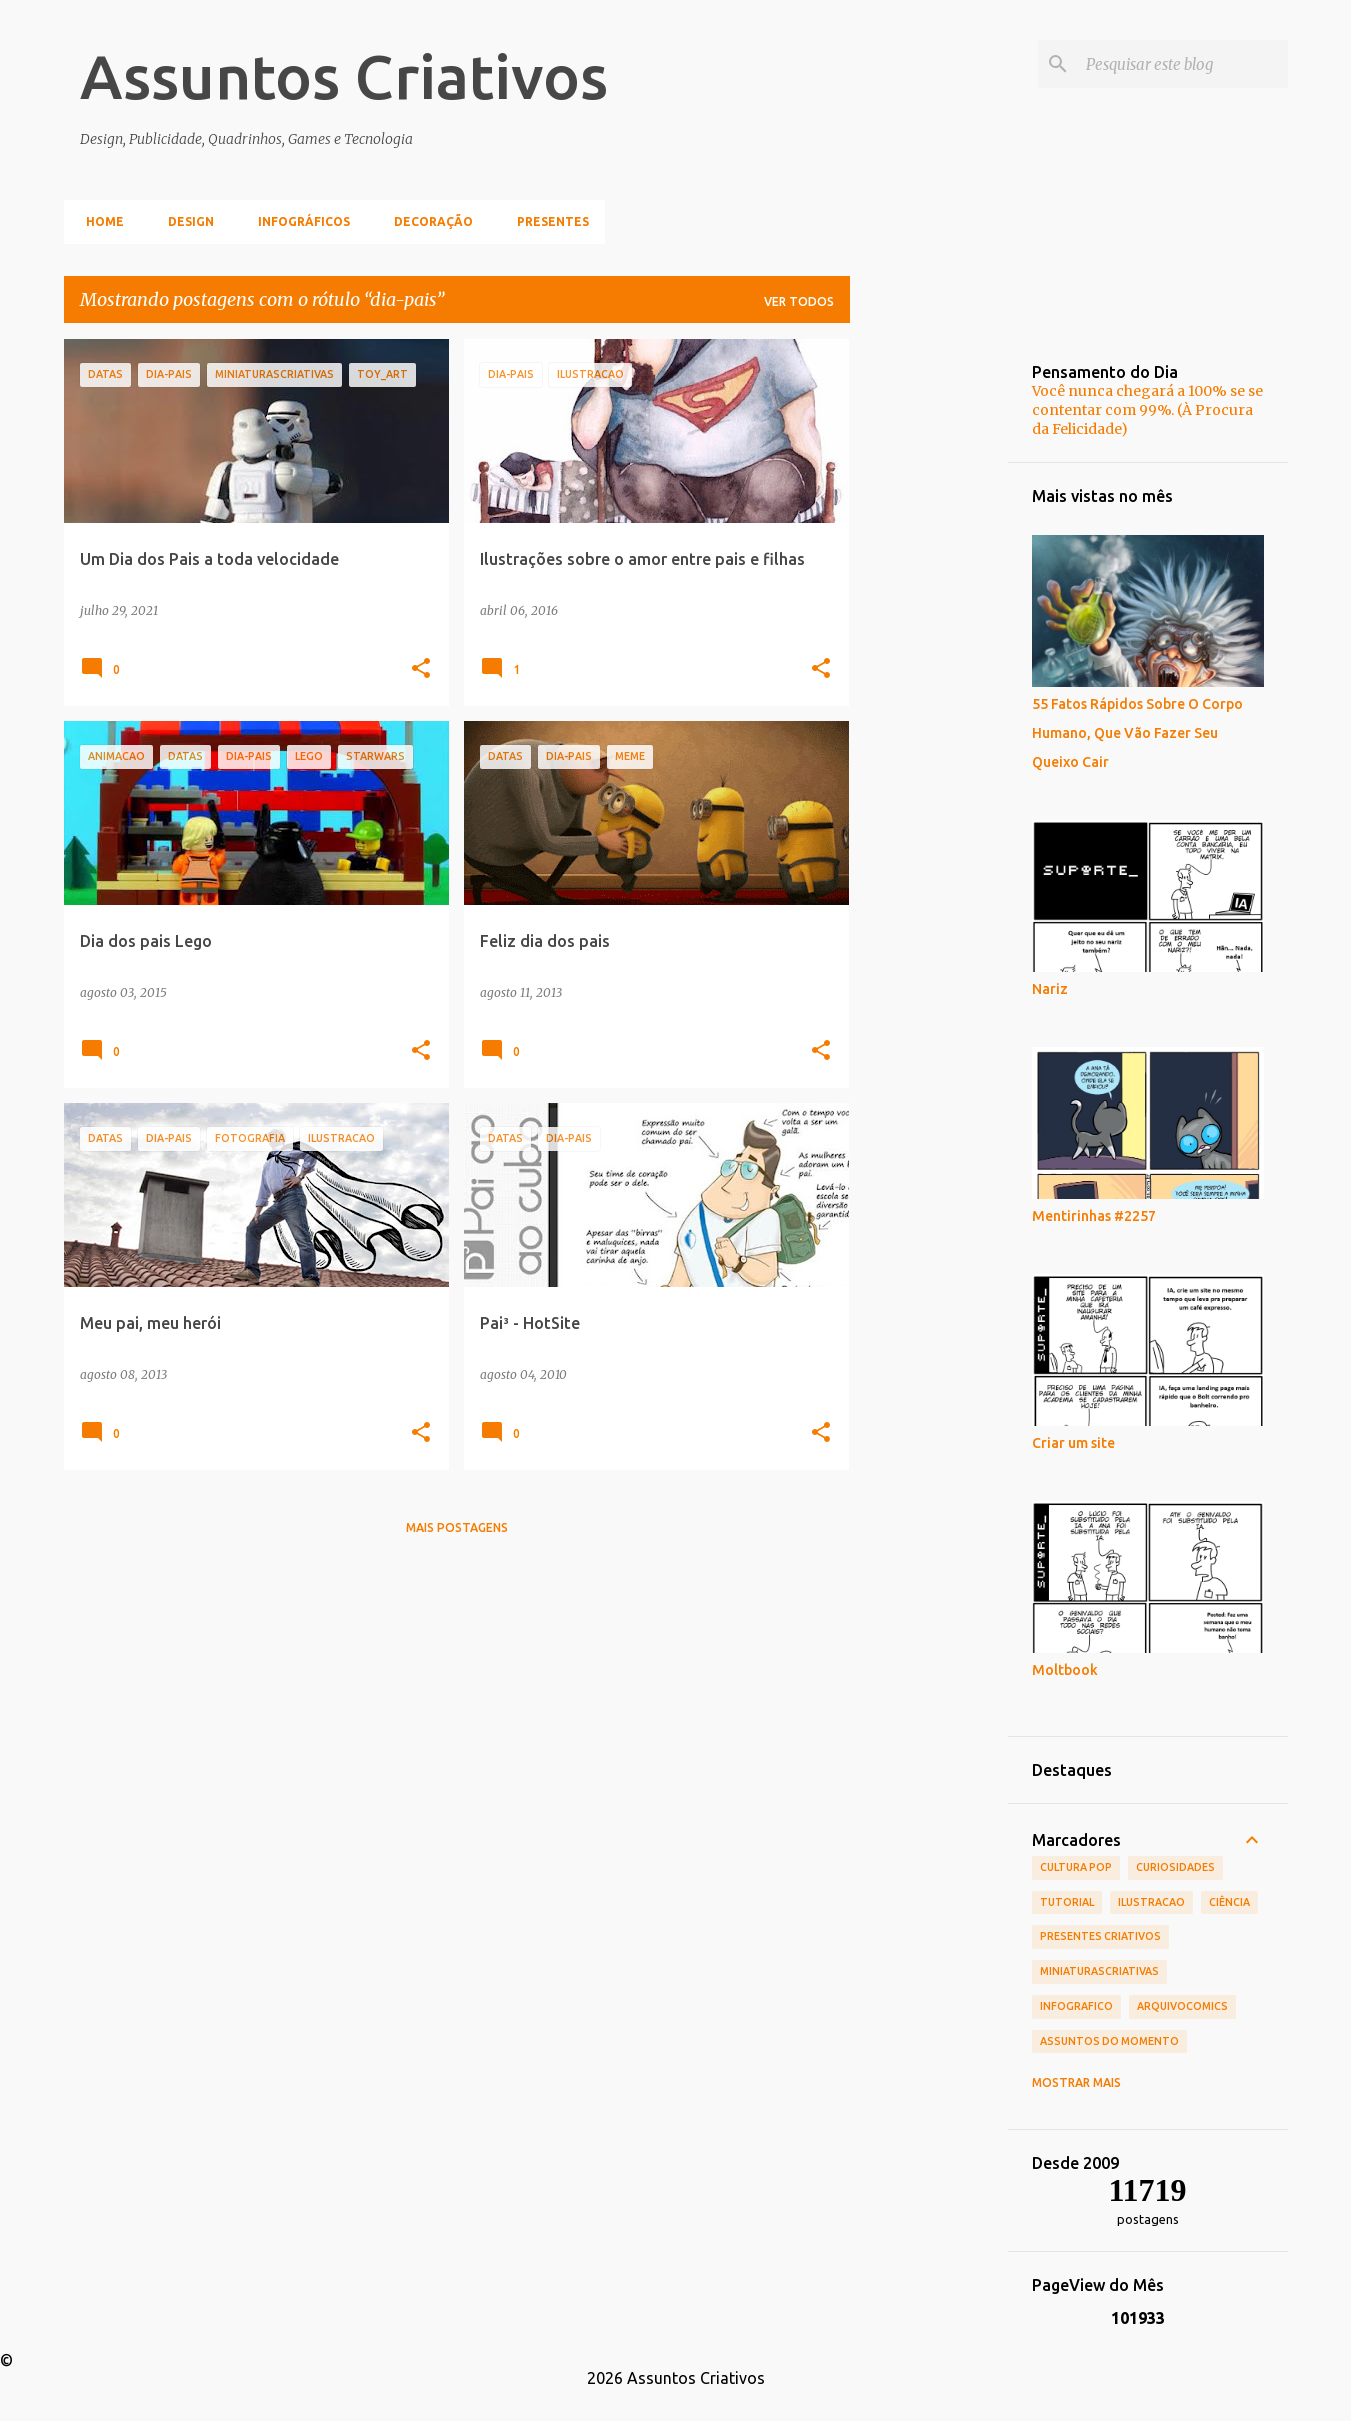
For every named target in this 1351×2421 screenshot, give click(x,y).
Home (99, 221)
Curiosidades (1175, 1867)
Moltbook (1065, 1670)
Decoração (427, 221)
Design (185, 221)
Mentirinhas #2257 (1094, 1216)
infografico (1076, 2006)
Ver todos (799, 301)
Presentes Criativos (1100, 1936)
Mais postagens (457, 1527)
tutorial (1067, 1902)
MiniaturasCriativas (1099, 1971)
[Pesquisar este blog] (1183, 64)
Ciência (1229, 1902)
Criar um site (1073, 1443)
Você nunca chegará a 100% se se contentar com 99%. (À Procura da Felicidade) (1147, 410)
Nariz (1050, 989)
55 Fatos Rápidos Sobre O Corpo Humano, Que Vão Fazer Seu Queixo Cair (1137, 733)
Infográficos (298, 221)
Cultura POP (1076, 1867)
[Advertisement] (929, 639)
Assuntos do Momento (1109, 2041)
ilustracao (1151, 1902)
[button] (421, 669)
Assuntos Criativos (344, 76)
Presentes (547, 221)
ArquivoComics (1182, 2006)
